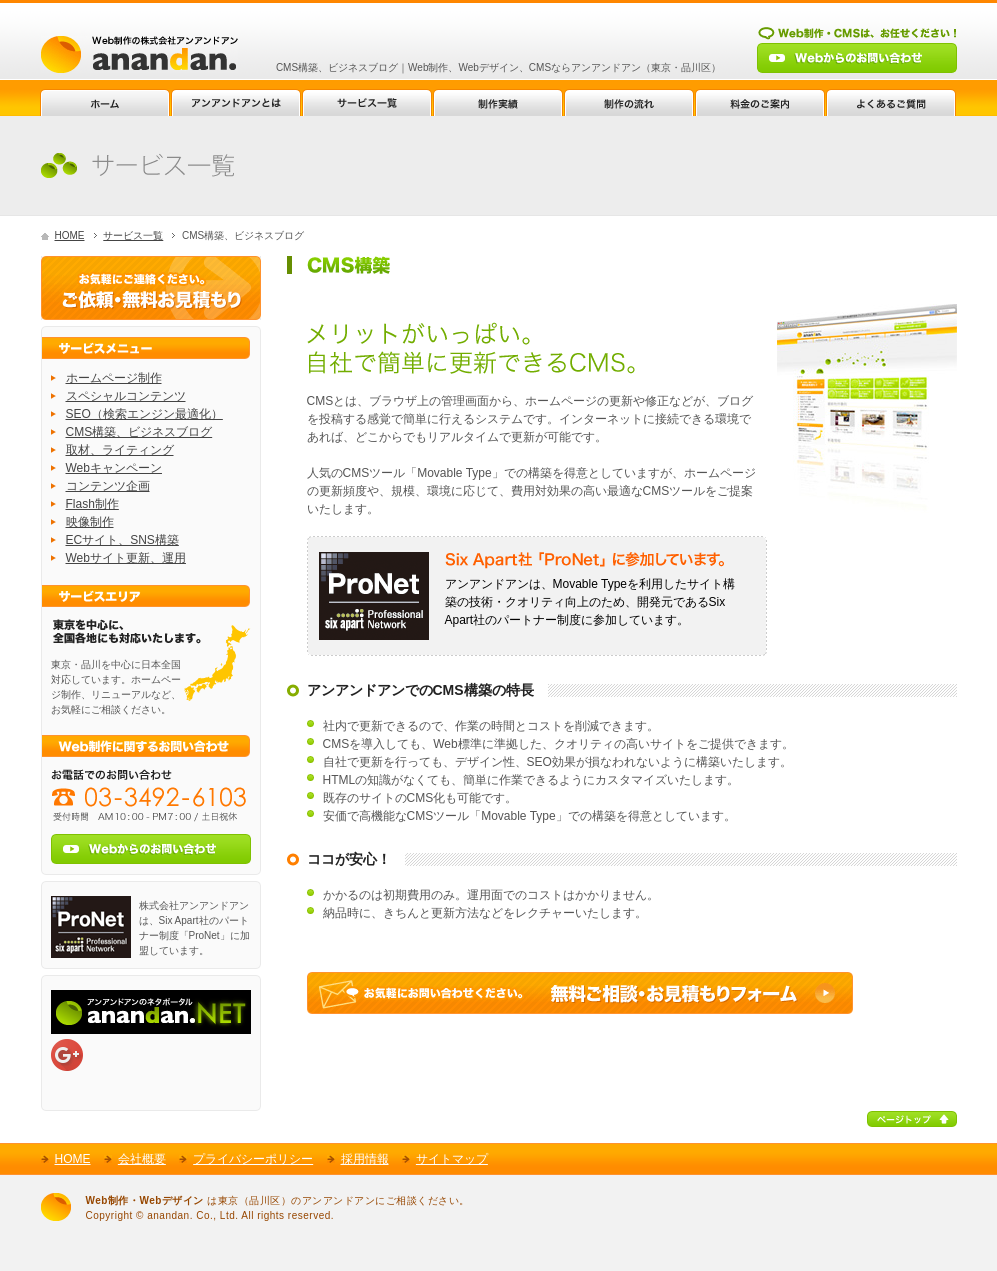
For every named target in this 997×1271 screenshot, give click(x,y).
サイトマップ (452, 1159)
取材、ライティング (120, 450)
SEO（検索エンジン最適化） (144, 414)
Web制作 (139, 54)
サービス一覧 (133, 235)
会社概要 (142, 1159)
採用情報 (365, 1159)
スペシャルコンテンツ (126, 396)
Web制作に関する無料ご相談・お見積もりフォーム (580, 993)
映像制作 (90, 522)
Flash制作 (92, 504)
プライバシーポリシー (253, 1159)
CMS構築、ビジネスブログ (139, 432)
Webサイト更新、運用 (126, 558)
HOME (70, 235)
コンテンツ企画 (108, 486)
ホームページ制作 (114, 378)
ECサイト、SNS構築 (122, 540)
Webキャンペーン (114, 468)
